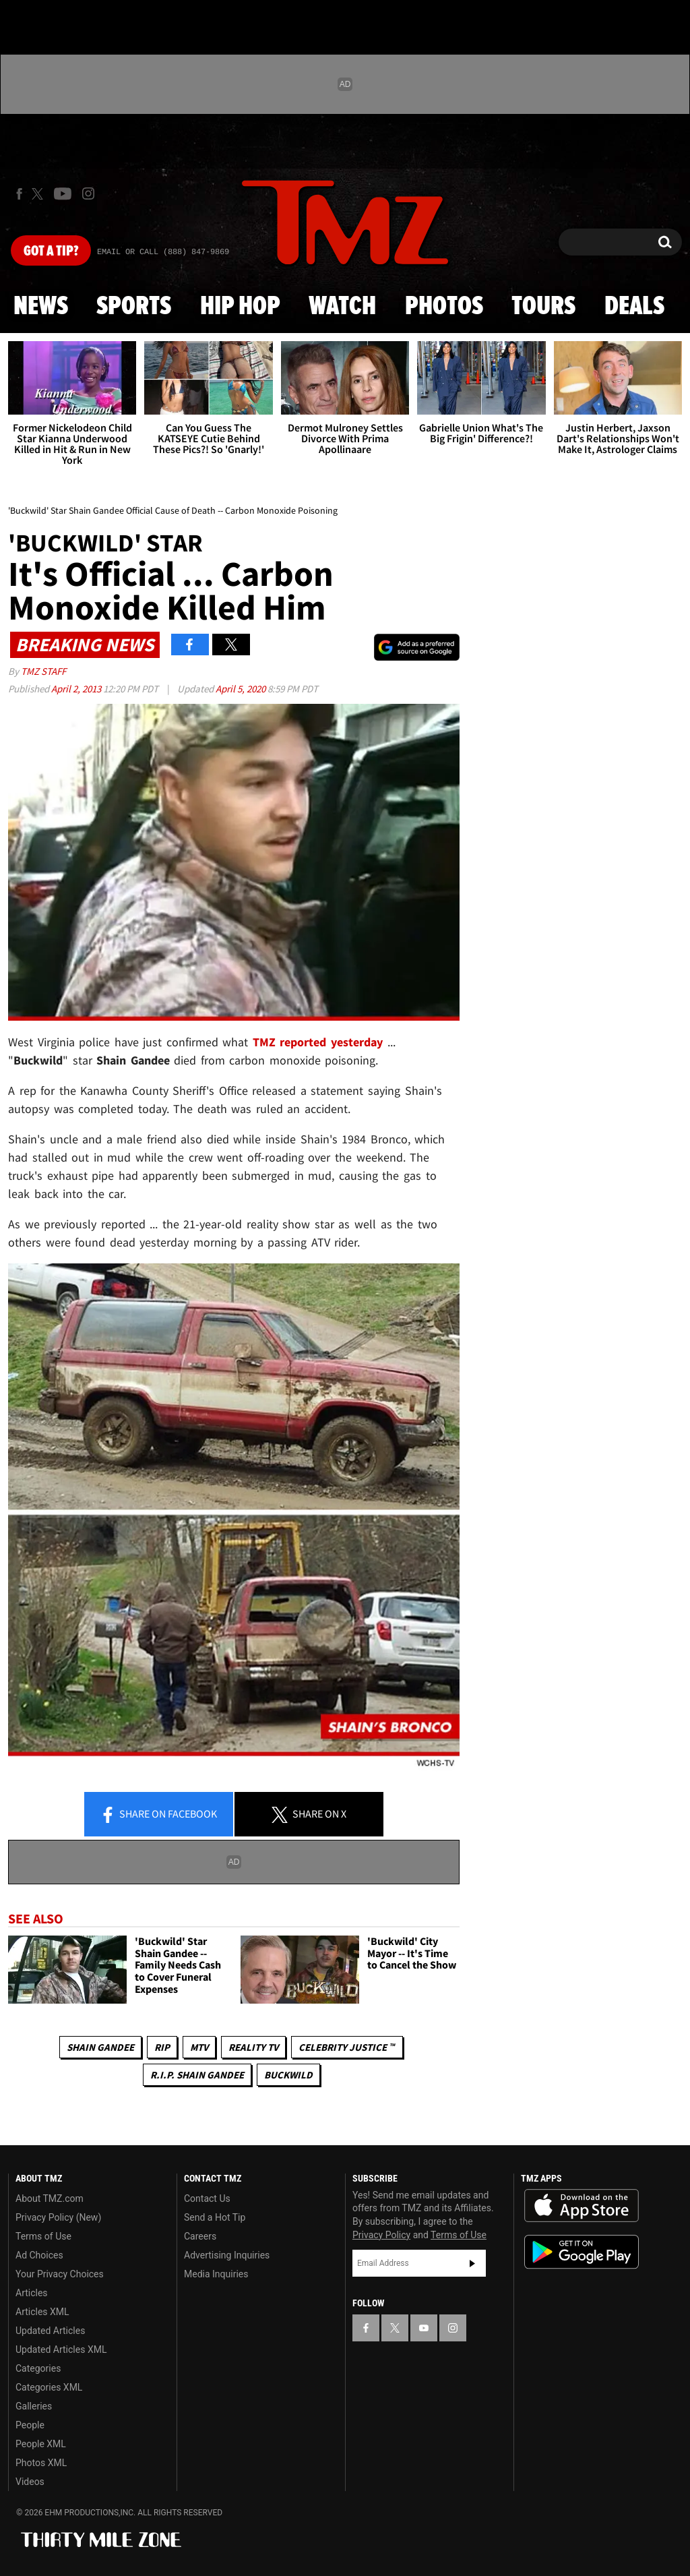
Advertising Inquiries (227, 2255)
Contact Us (207, 2198)
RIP (162, 2047)
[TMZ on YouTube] (423, 2327)
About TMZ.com (49, 2198)
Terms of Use (43, 2236)
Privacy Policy (381, 2234)
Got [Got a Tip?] (51, 251)
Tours (543, 307)
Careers (200, 2236)
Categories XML (48, 2387)
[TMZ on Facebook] (19, 194)
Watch (342, 307)
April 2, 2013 (77, 688)
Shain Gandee (100, 2047)
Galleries (33, 2406)
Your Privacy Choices (59, 2274)
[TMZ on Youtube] (63, 193)
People (29, 2425)
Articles (31, 2292)
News (40, 307)
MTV (199, 2047)
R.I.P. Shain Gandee (197, 2074)
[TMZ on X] (39, 194)
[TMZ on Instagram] (88, 193)
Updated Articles (50, 2330)
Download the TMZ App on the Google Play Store (581, 2252)
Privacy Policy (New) (58, 2217)
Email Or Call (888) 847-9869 (163, 252)
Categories (38, 2368)
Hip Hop (240, 307)
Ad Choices (39, 2255)
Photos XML (41, 2462)
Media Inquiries (216, 2274)
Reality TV (253, 2047)
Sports (133, 307)
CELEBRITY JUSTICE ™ (347, 2047)
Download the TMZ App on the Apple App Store (581, 2206)
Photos (444, 307)
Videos (29, 2481)
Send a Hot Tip (214, 2217)
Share (158, 1815)
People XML (40, 2443)
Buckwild (288, 2074)
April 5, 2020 (242, 688)
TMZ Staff (43, 671)
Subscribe (472, 2263)
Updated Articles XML (60, 2349)
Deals (634, 307)
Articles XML (42, 2311)
